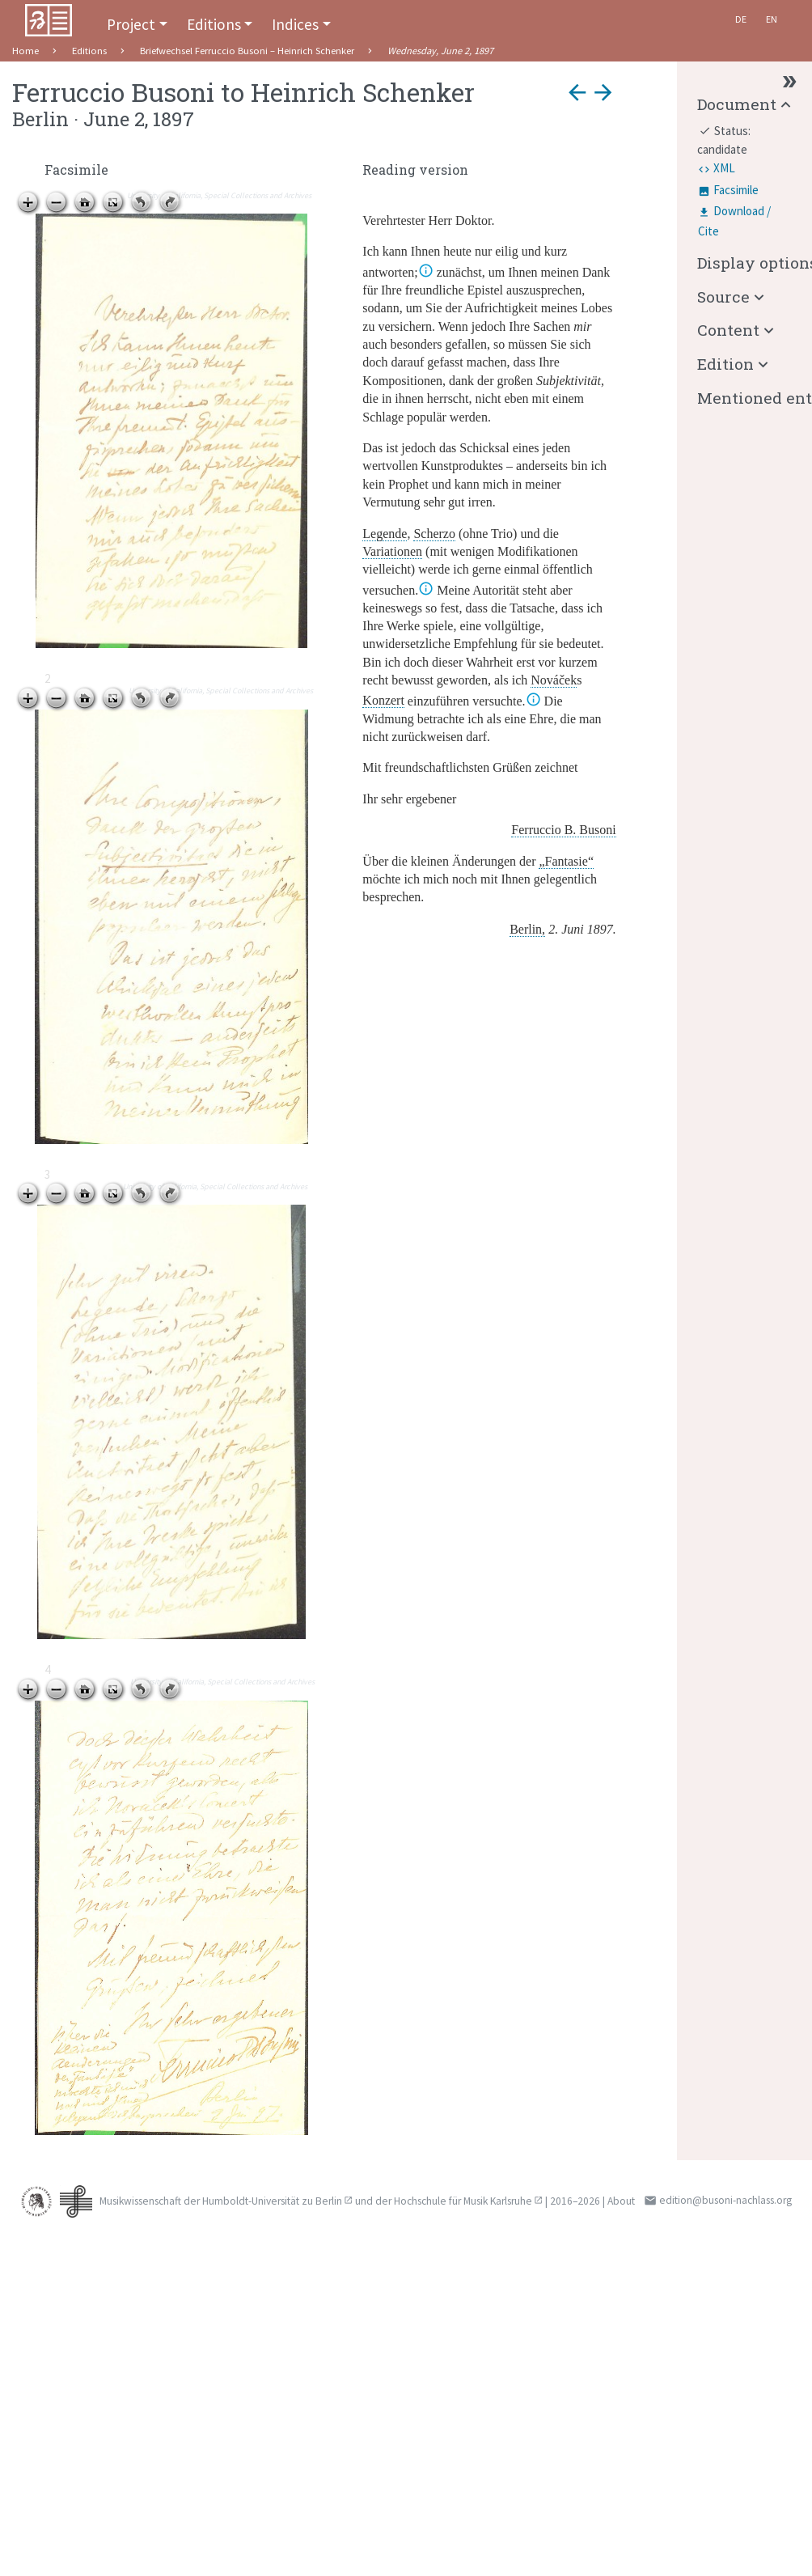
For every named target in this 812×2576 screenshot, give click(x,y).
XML (724, 168)
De (740, 19)
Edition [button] (725, 364)
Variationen (392, 551)
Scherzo (434, 533)
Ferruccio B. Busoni (563, 830)
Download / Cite (734, 221)
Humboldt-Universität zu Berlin (272, 2201)
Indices (295, 24)
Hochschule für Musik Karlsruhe (463, 2201)
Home (25, 50)
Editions (214, 24)
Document (736, 104)
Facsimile (736, 189)
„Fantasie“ (566, 861)
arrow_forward (603, 92)
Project (131, 24)
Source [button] (723, 296)
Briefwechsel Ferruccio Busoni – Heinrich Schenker (247, 50)
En (771, 19)
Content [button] (728, 330)
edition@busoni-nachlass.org (725, 2200)
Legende (384, 533)
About (621, 2201)
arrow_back (577, 92)
